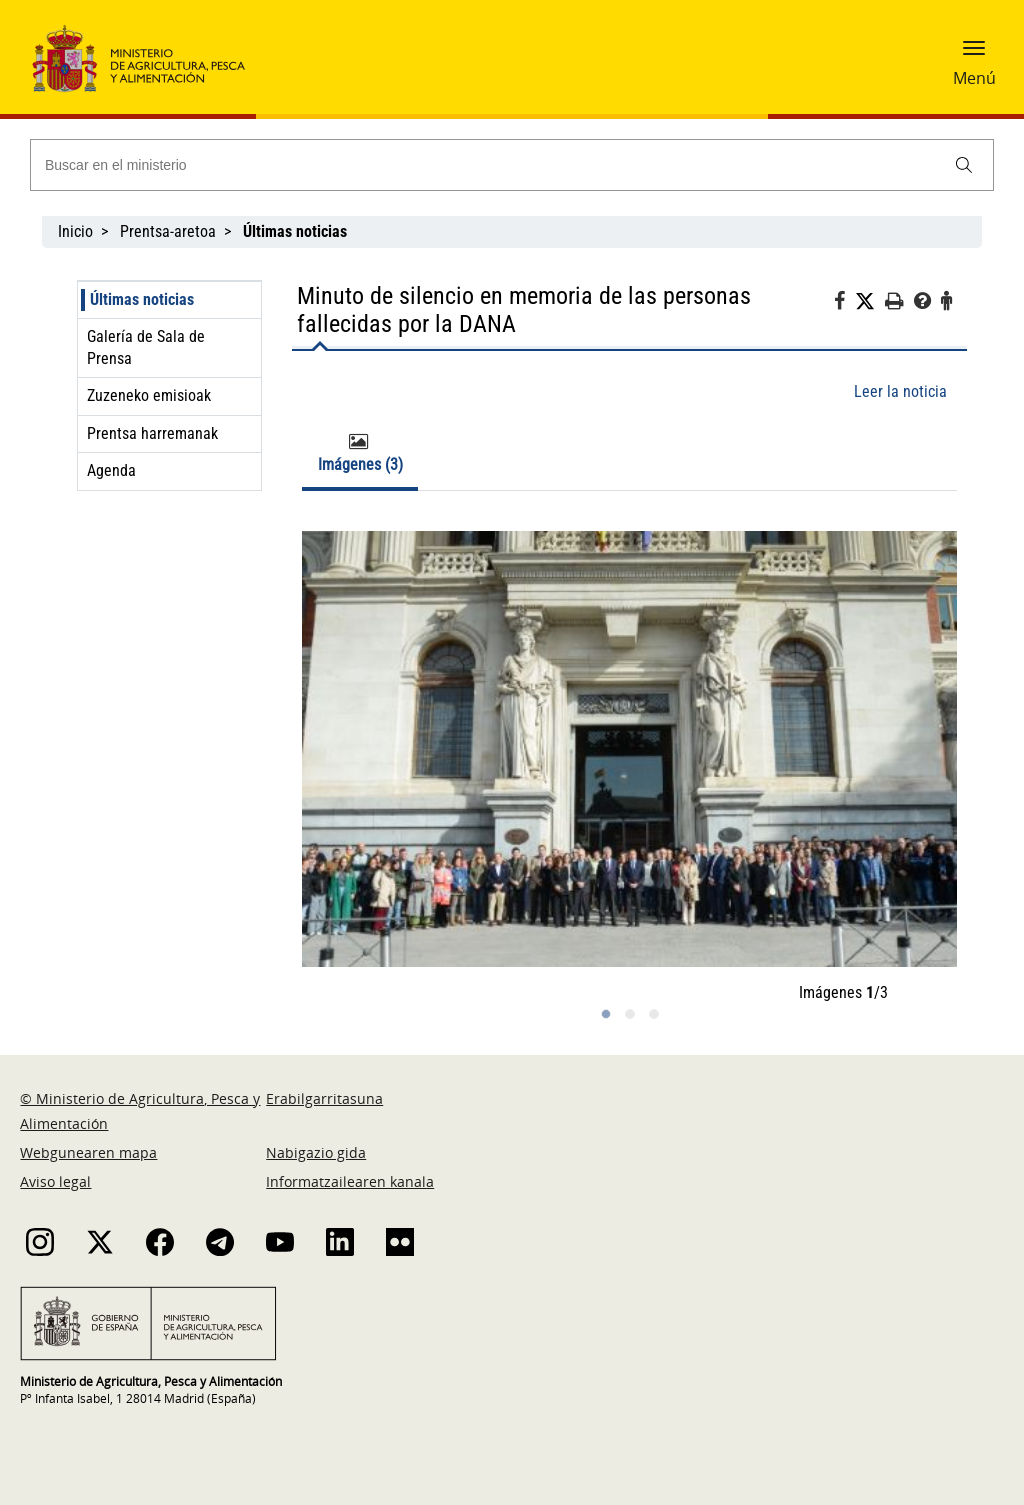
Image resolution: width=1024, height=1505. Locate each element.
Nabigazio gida (316, 1152)
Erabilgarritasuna (324, 1098)
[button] (974, 55)
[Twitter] (870, 302)
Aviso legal (55, 1181)
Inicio (75, 231)
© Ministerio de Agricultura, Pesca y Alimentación (140, 1111)
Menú (974, 78)
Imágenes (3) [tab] (360, 453)
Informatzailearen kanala (350, 1181)
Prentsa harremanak (152, 433)
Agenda (111, 470)
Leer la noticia (900, 391)
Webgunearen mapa (88, 1152)
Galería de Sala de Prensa (146, 347)
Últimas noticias (142, 299)
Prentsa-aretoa (168, 231)
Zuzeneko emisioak (149, 395)
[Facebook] (844, 304)
